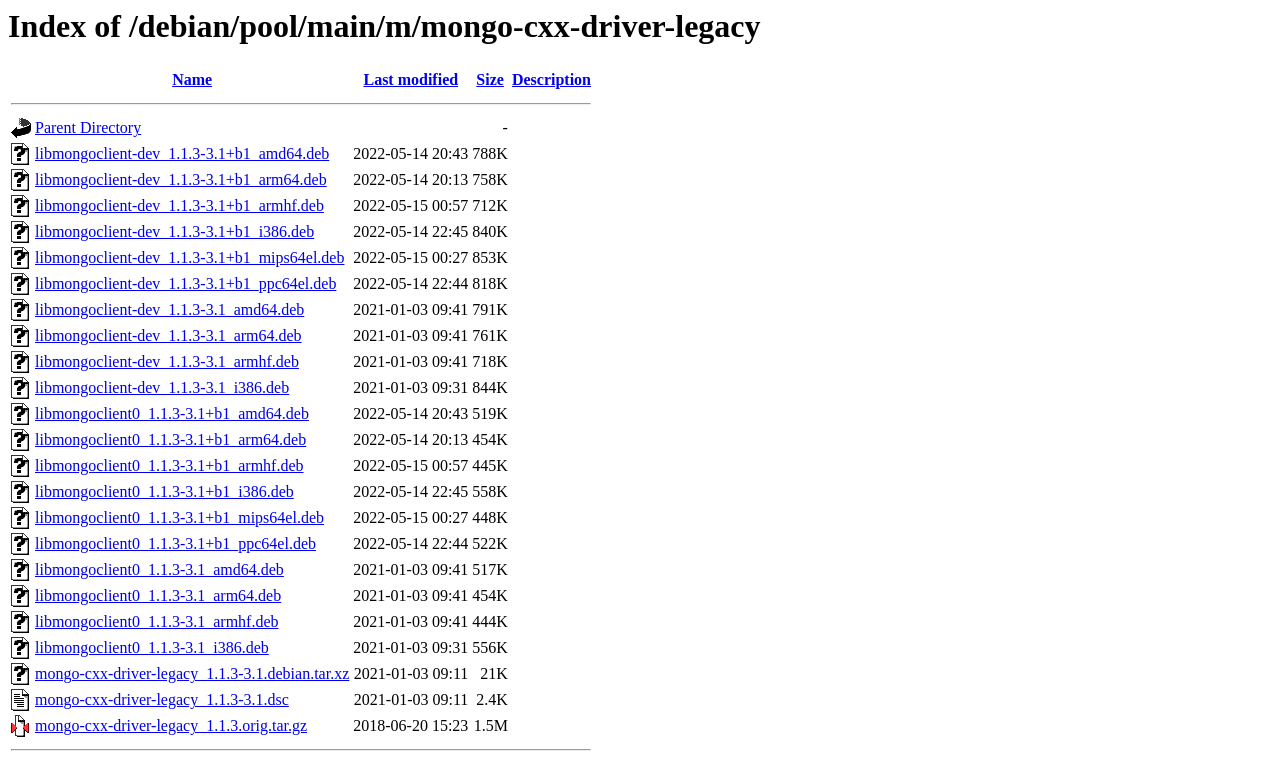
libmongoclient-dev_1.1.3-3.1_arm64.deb (168, 335)
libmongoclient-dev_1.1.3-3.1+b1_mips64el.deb (189, 257)
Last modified (410, 79)
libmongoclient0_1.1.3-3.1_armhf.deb (157, 621)
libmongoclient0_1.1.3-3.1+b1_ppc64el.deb (175, 543)
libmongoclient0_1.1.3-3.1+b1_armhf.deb (169, 465)
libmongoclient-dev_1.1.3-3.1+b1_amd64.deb (182, 153)
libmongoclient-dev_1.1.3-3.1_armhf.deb (167, 361)
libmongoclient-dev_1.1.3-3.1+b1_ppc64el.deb (185, 283)
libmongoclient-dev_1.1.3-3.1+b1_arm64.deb (181, 179)
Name (192, 79)
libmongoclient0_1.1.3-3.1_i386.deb (152, 647)
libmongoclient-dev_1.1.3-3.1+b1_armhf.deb (179, 205)
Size (490, 79)
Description (551, 79)
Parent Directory (88, 127)
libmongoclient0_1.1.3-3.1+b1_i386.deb (164, 491)
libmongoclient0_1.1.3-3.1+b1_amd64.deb (172, 413)
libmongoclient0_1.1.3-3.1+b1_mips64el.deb (179, 517)
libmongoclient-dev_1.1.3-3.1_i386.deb (162, 387)
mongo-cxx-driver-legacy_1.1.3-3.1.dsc (162, 699)
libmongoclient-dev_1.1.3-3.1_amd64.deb (169, 309)
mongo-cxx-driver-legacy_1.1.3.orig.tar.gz (171, 725)
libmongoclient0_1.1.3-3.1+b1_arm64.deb (170, 439)
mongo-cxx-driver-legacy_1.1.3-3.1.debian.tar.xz (192, 673)
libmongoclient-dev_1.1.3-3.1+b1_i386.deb (174, 231)
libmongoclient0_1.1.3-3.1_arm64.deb (158, 595)
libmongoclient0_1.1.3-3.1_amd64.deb (159, 569)
